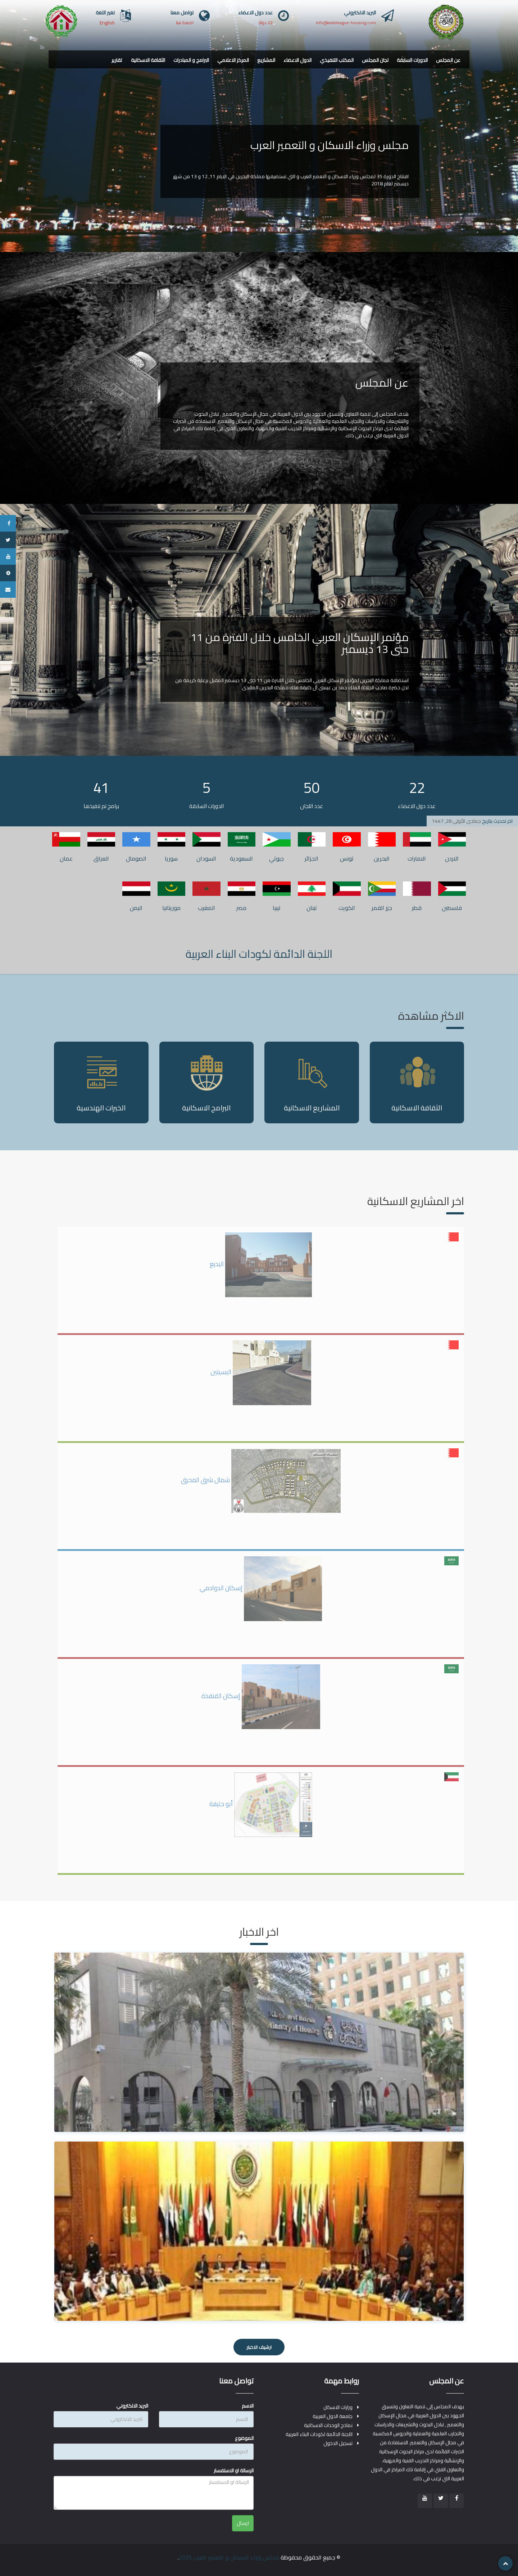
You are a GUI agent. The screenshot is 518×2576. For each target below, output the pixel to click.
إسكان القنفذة (260, 1696)
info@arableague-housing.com (346, 22)
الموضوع (244, 2438)
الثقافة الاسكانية (148, 60)
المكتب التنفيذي (337, 60)
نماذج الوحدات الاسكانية (328, 2425)
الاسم (248, 2405)
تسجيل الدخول (338, 2443)
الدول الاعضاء (297, 60)
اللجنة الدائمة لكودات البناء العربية (259, 954)
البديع (261, 1264)
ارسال (243, 2523)
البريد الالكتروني (132, 2405)
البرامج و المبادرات (191, 60)
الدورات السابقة (412, 60)
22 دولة (266, 22)
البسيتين (260, 1372)
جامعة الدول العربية (333, 2416)
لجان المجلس (375, 60)
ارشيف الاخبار (259, 2347)
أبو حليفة (260, 1804)
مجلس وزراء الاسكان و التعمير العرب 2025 (229, 2557)
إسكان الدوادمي (261, 1588)
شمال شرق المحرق (260, 1480)
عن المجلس (448, 60)
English (107, 22)
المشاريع (266, 60)
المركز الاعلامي (233, 60)
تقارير (117, 60)
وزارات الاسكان (338, 2407)
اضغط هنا (185, 22)
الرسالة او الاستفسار (234, 2470)
